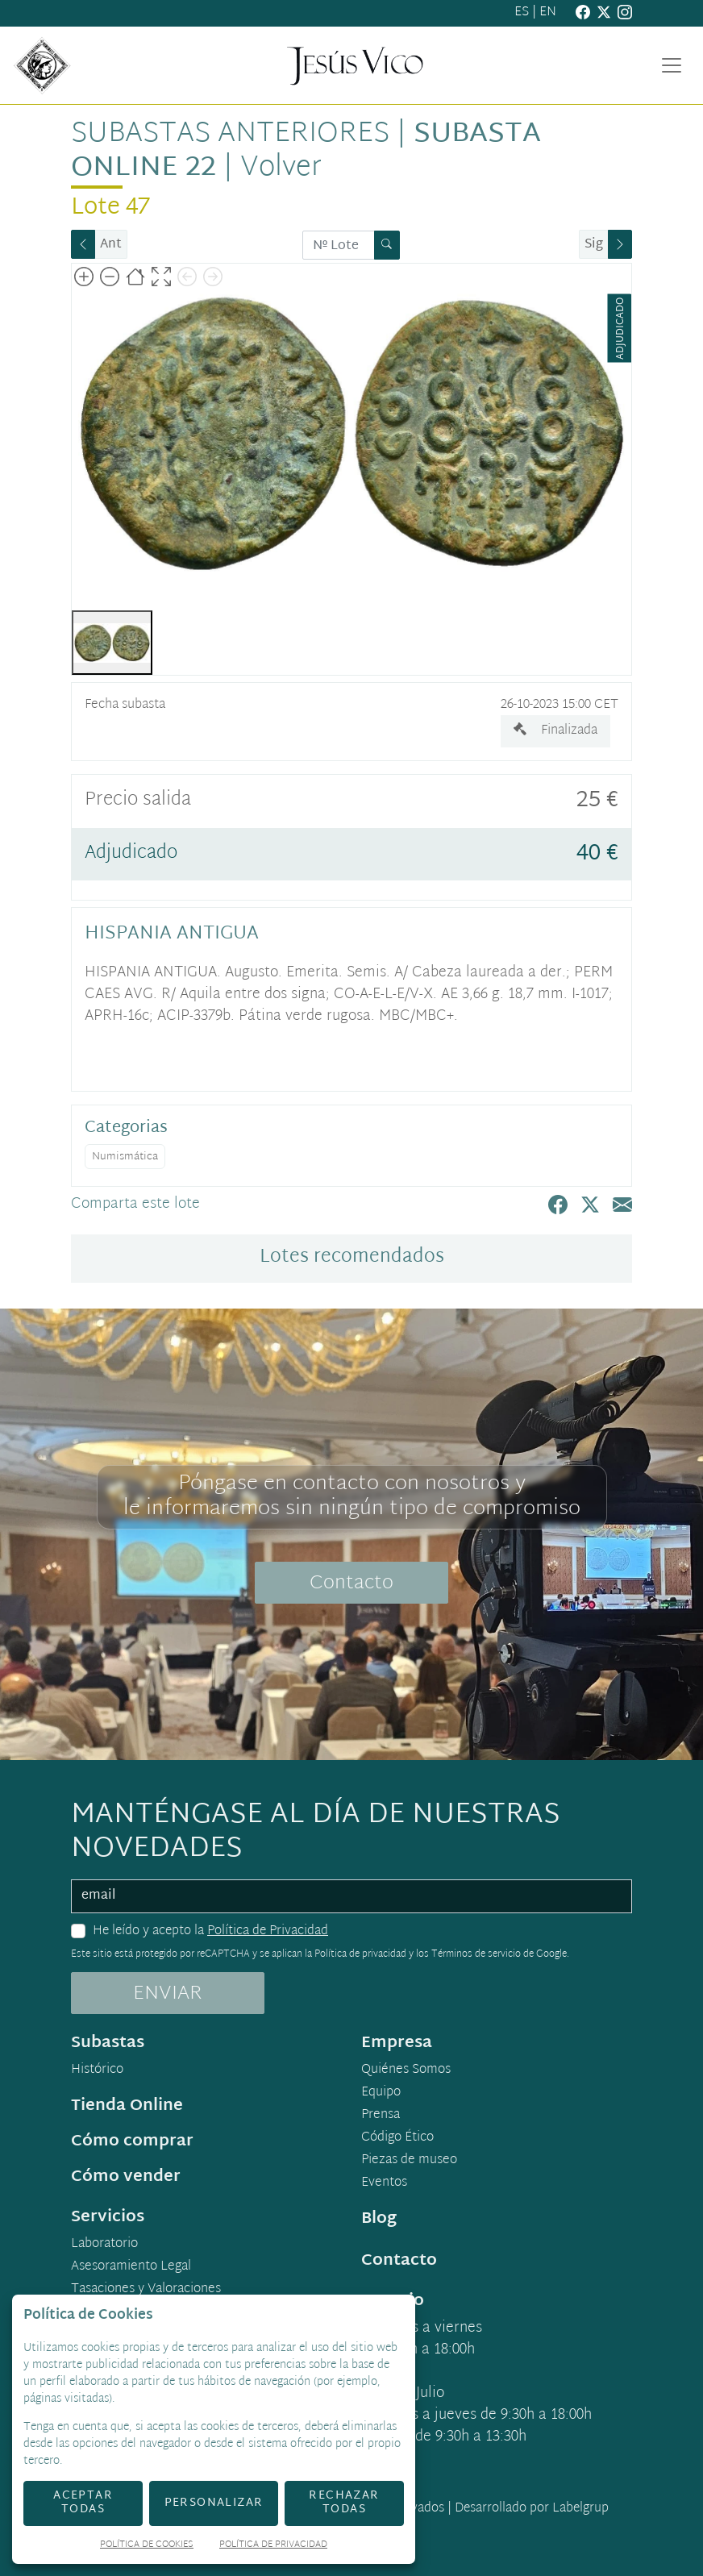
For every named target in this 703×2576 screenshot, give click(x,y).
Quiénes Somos (406, 2070)
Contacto (351, 1583)
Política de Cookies (146, 2546)
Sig (593, 244)
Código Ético (397, 2138)
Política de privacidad (360, 1954)
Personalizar (214, 2503)
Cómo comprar (132, 2141)
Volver (281, 168)
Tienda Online (127, 2106)
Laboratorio (104, 2244)
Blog (379, 2219)
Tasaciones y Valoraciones (146, 2289)
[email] (351, 1896)
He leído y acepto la (210, 1931)
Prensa (380, 2115)
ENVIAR (167, 1994)
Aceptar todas (83, 2503)
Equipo (381, 2093)
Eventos (384, 2183)
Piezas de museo (409, 2160)
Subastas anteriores (230, 134)
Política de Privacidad (267, 1931)
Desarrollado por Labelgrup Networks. (465, 2518)
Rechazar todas (344, 2503)
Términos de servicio (476, 1954)
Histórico (97, 2070)
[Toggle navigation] (671, 65)
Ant (111, 244)
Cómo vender (126, 2177)
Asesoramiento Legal (131, 2267)
